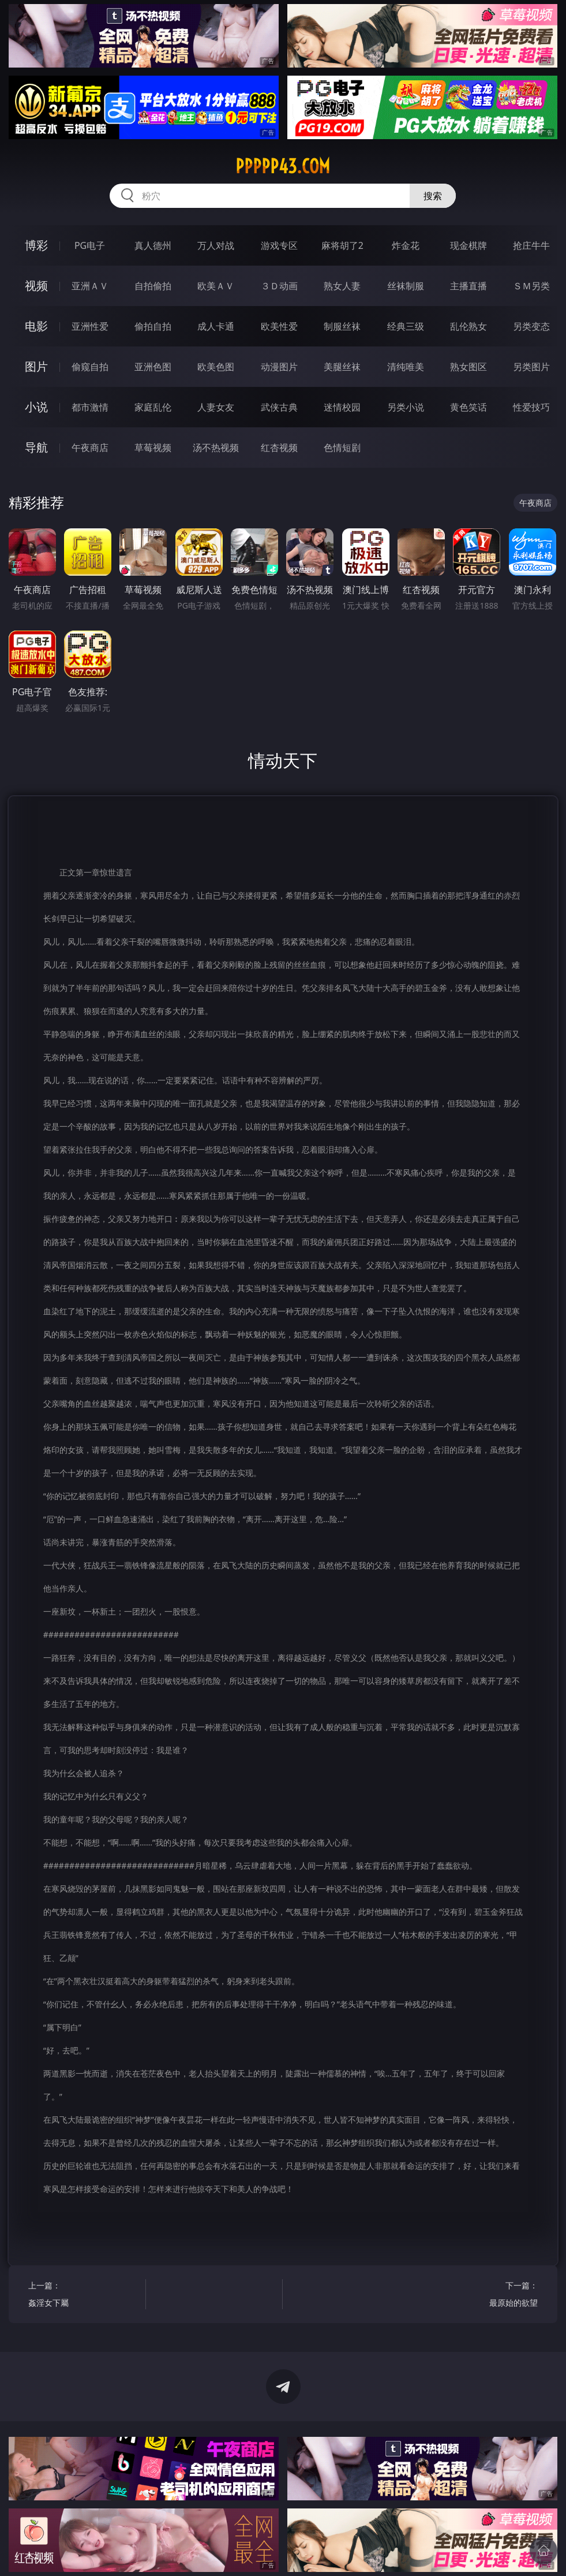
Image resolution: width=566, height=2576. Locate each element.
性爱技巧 (531, 407)
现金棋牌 (468, 245)
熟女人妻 (342, 285)
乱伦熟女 (468, 326)
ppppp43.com (282, 166)
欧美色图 (215, 366)
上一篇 (84, 2296)
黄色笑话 (468, 407)
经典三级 (405, 326)
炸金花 (405, 245)
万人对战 (215, 245)
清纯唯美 (405, 366)
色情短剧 (342, 447)
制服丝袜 (342, 326)
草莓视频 (152, 447)
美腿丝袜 (342, 366)
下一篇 (482, 2296)
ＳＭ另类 (531, 285)
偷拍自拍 (152, 326)
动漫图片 (279, 366)
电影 (36, 326)
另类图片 (531, 366)
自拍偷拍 (152, 285)
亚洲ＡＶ (90, 285)
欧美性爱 (279, 326)
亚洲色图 (152, 366)
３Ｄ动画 (279, 285)
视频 (36, 285)
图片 (36, 366)
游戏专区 (279, 245)
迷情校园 (342, 407)
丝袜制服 (405, 285)
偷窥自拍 (90, 366)
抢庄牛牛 (531, 245)
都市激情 (90, 407)
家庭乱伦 (152, 407)
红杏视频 (279, 447)
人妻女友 (215, 407)
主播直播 (468, 285)
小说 (36, 407)
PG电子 (89, 245)
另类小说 (405, 407)
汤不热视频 (216, 447)
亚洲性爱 (90, 326)
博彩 (36, 245)
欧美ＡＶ (215, 285)
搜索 (432, 195)
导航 (36, 447)
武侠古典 (279, 407)
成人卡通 (215, 326)
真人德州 (152, 245)
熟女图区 (468, 366)
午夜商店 (90, 447)
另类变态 (531, 326)
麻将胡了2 (342, 245)
